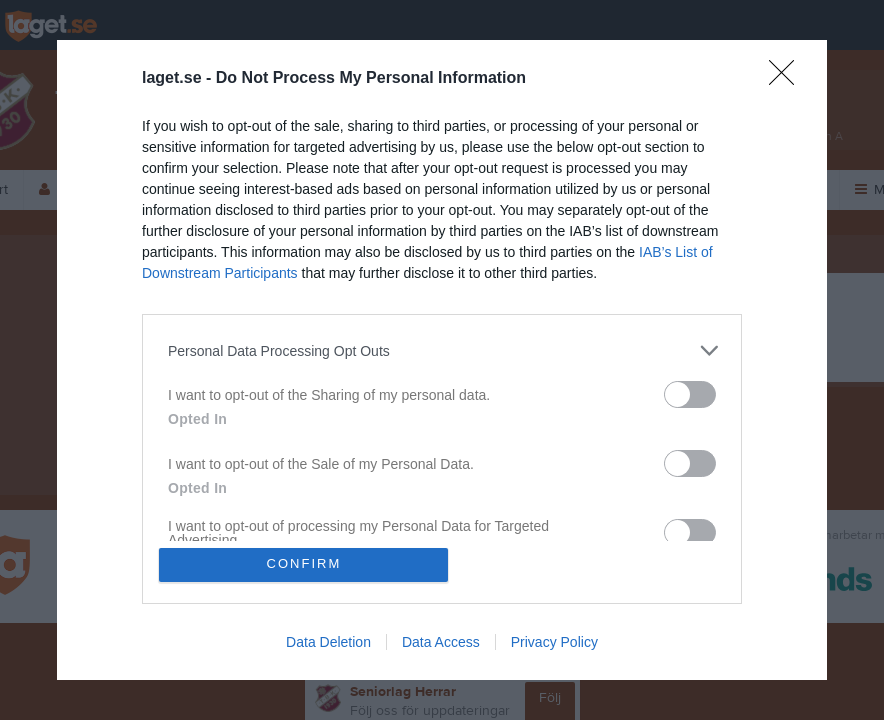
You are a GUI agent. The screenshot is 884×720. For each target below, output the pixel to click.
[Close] (788, 79)
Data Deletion (328, 642)
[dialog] (442, 360)
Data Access (441, 642)
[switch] (690, 394)
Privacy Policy (554, 642)
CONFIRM (304, 564)
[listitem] (442, 350)
